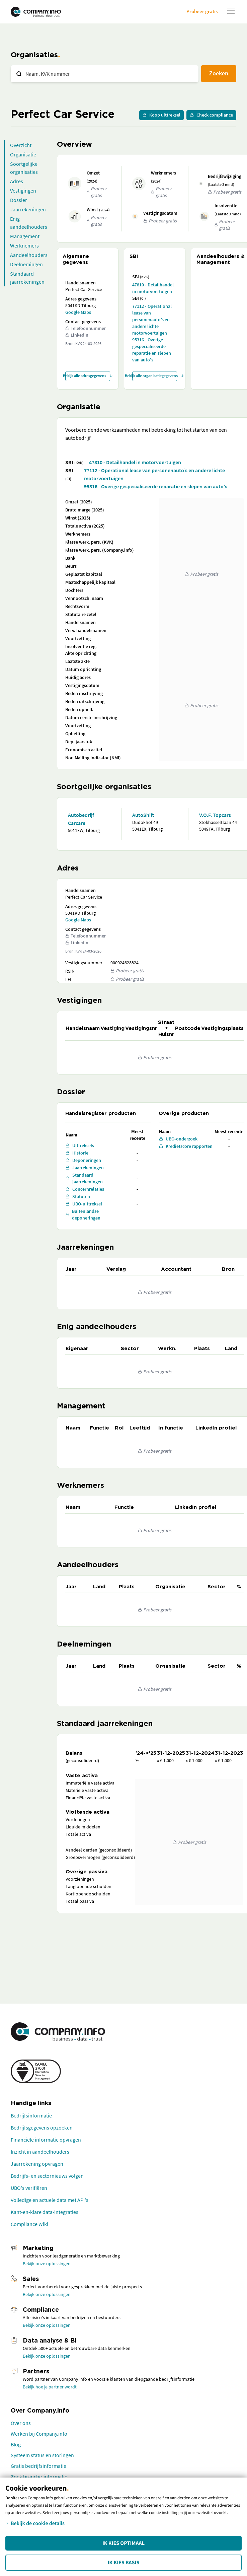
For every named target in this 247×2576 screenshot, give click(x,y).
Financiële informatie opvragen (46, 2139)
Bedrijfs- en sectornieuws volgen (47, 2175)
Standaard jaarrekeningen (27, 277)
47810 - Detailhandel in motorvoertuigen (153, 288)
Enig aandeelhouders (28, 222)
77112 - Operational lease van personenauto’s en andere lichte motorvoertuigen (152, 319)
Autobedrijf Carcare (81, 819)
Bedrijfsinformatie (31, 2115)
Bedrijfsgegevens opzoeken (42, 2127)
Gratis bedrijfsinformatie (38, 2465)
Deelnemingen (26, 264)
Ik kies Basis (124, 2562)
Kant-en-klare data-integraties (44, 2212)
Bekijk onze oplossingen (47, 2263)
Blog (16, 2444)
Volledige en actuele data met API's (49, 2200)
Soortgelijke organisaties (24, 167)
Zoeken (218, 73)
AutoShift (143, 815)
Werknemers (24, 245)
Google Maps (78, 312)
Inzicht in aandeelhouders (40, 2151)
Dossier (18, 200)
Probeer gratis (202, 11)
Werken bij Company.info (39, 2433)
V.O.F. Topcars (215, 815)
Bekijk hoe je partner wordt (50, 2387)
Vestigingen (23, 190)
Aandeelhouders (29, 255)
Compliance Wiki (29, 2224)
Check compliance (211, 115)
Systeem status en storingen (42, 2455)
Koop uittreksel (161, 115)
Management (24, 236)
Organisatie (23, 154)
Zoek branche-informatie (39, 2476)
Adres (16, 181)
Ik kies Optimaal (123, 2543)
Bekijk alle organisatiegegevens (154, 375)
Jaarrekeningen (28, 209)
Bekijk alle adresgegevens (87, 375)
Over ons (21, 2423)
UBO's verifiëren (29, 2187)
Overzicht (20, 145)
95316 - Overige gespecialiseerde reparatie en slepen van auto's (151, 350)
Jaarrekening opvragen (37, 2163)
